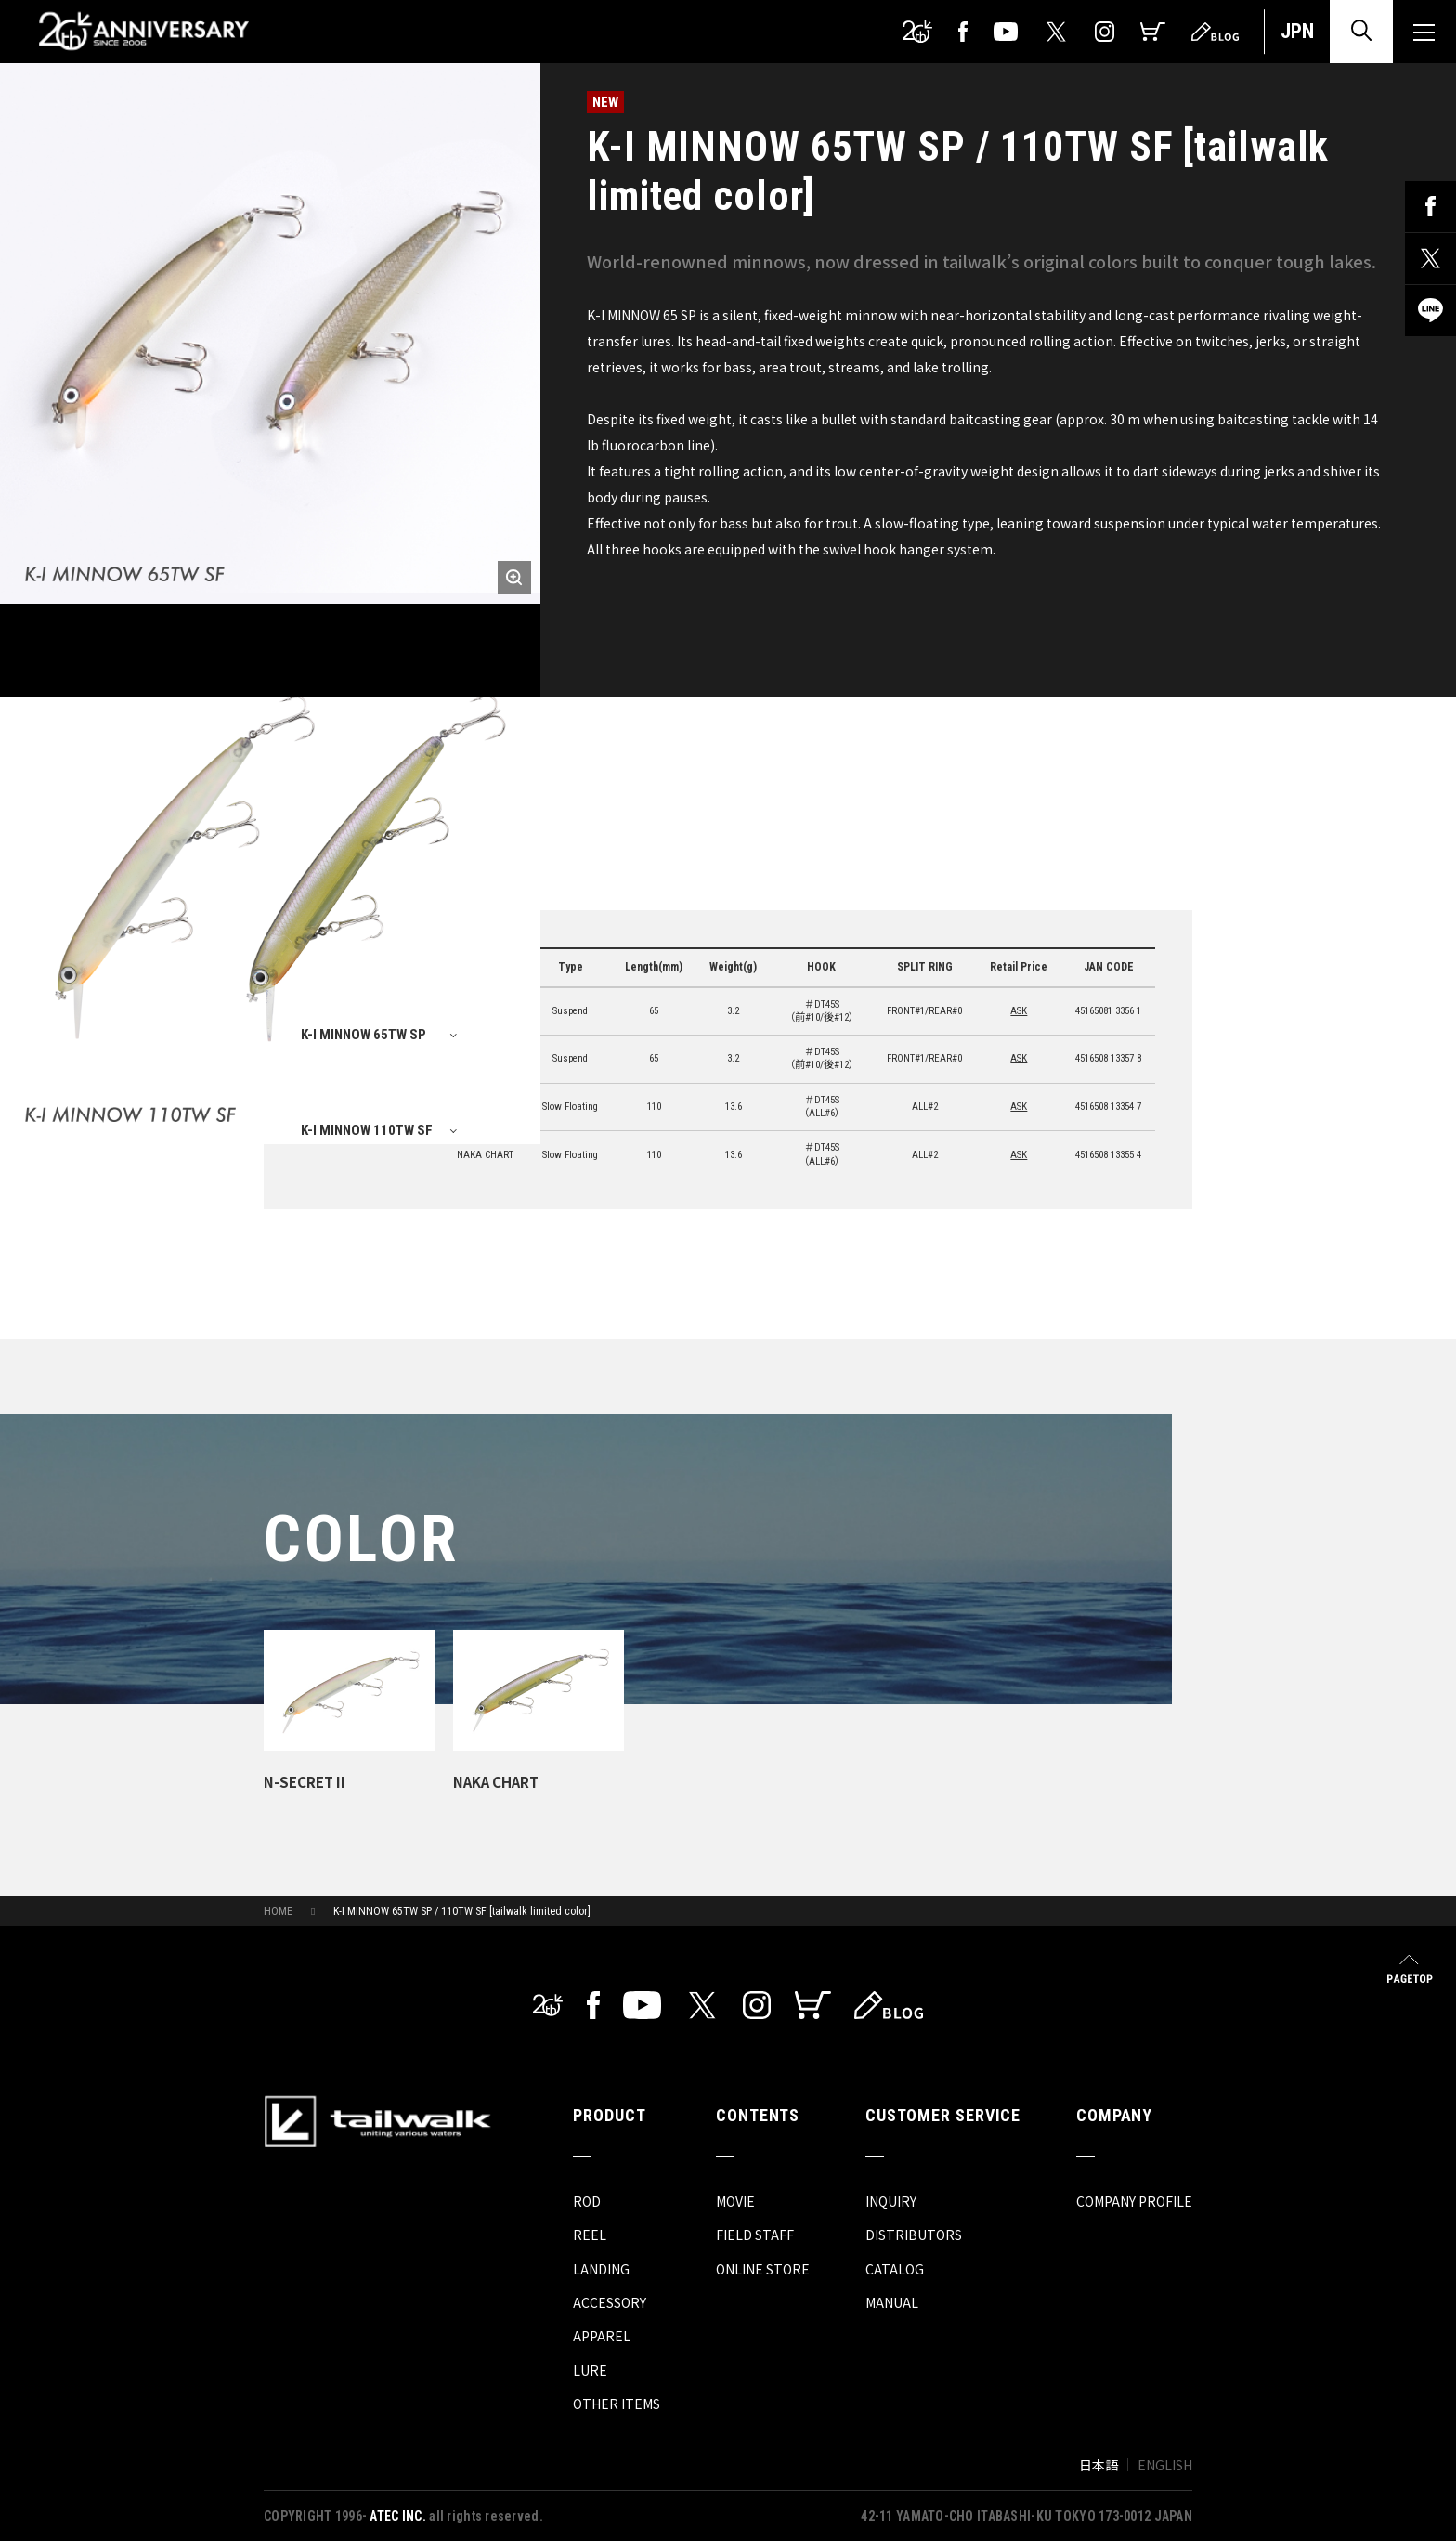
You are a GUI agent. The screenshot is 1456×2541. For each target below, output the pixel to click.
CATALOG (894, 2269)
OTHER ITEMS (616, 2403)
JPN (1297, 31)
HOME (278, 1911)
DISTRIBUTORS (913, 2234)
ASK (1018, 1011)
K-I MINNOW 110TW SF (367, 1130)
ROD (587, 2201)
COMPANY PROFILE (1134, 2201)
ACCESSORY (609, 2302)
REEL (589, 2234)
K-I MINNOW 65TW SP (363, 1034)
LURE (590, 2370)
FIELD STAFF (755, 2234)
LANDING (601, 2269)
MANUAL (891, 2302)
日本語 (1098, 2465)
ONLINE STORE (763, 2269)
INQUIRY (890, 2201)
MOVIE (735, 2201)
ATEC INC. (398, 2515)
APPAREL (601, 2335)
